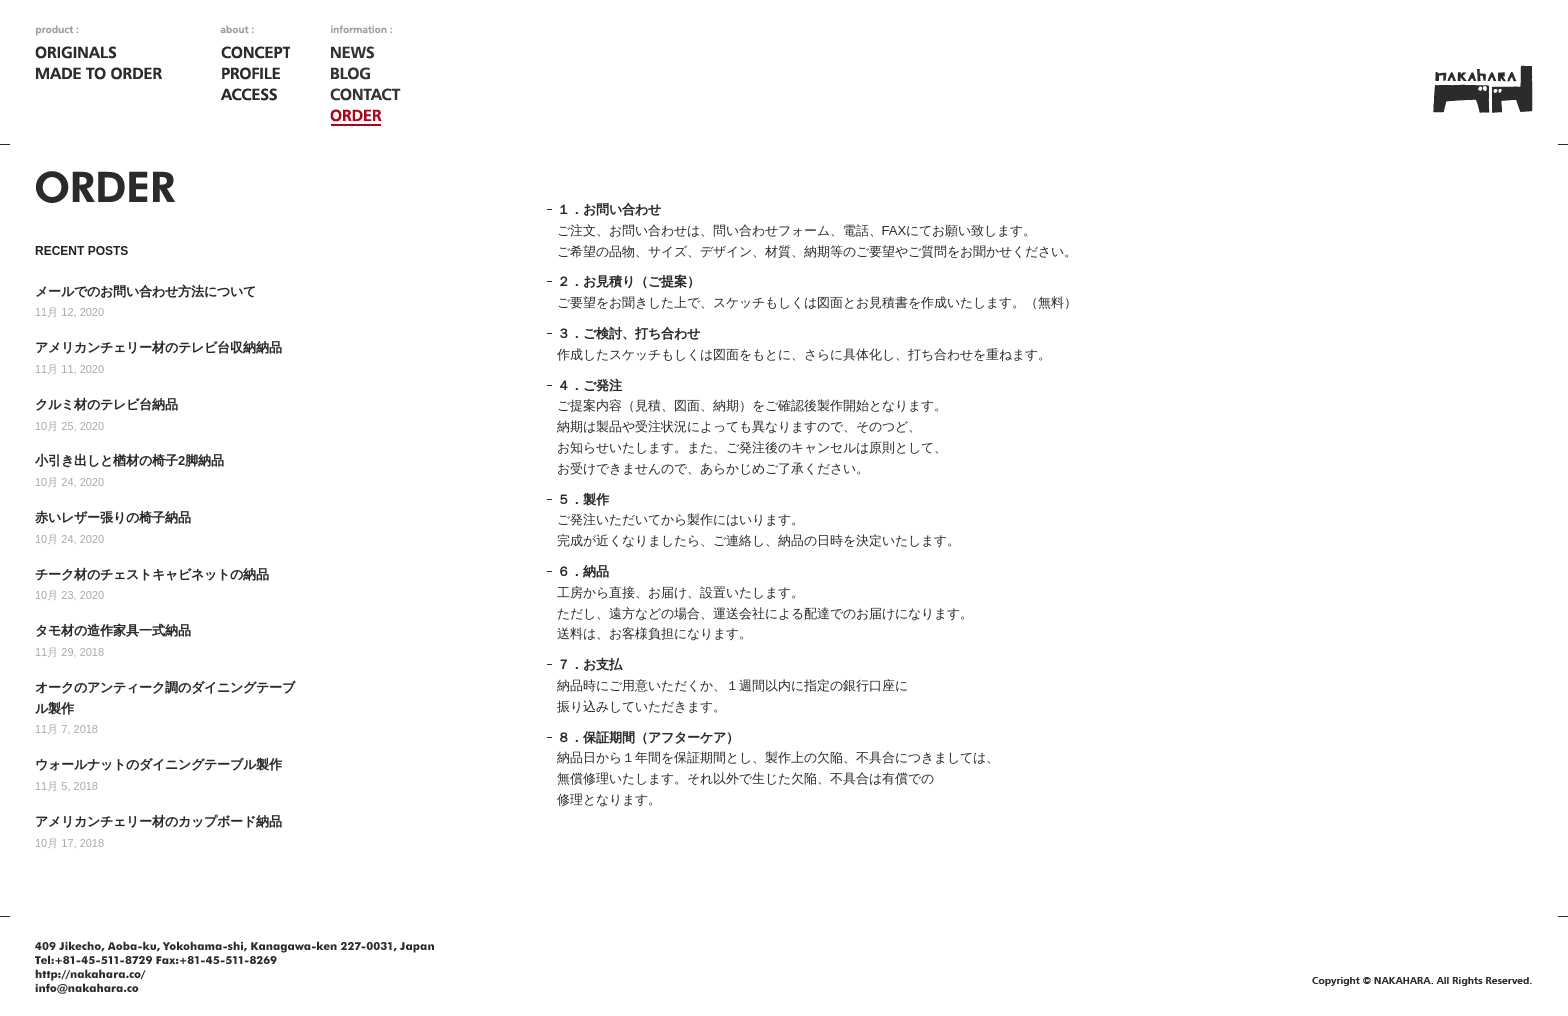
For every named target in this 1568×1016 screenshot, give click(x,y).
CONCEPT (255, 53)
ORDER (366, 116)
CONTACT (366, 95)
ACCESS (255, 95)
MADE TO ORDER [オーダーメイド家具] (100, 74)
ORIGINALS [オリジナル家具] (100, 53)
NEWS (366, 53)
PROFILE (255, 74)
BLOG (366, 74)
